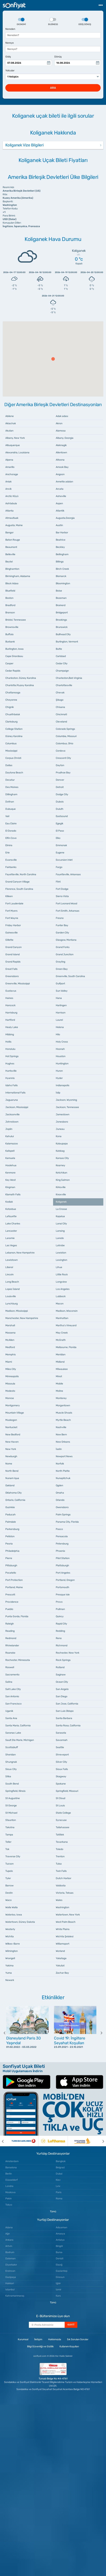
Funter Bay (62, 925)
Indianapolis (62, 1085)
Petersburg (62, 1543)
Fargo (59, 867)
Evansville (11, 859)
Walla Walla (11, 1907)
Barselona (11, 2167)
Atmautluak (11, 517)
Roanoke (10, 1652)
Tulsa (59, 1863)
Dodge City (62, 794)
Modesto (10, 1390)
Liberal (9, 1267)
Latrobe (60, 1245)
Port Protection (14, 1580)
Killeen (9, 896)
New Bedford (12, 1434)
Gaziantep (61, 2270)
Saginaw (61, 1674)
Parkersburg (12, 1529)
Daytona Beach (14, 772)
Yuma (8, 1972)
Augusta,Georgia (65, 517)
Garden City (62, 932)
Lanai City (61, 1223)
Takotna (9, 1827)
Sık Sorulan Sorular (77, 2339)
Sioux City (11, 1769)
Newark (9, 1980)
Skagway (61, 1776)
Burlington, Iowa (14, 648)
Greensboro (12, 976)
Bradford (10, 605)
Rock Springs (63, 1660)
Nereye (9, 42)
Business (53, 22)
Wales (59, 1900)
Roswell (9, 1667)
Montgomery (12, 1405)
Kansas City (62, 1158)
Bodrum (9, 2252)
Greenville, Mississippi (17, 983)
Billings (60, 561)
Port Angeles (63, 1572)
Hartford (10, 1019)
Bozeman (61, 598)
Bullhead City (63, 634)
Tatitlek (60, 1834)
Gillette (9, 939)
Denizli (59, 2258)
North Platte (63, 1470)
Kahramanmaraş (14, 2295)
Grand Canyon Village (17, 881)
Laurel (59, 1019)
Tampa (9, 1834)
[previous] (7, 2032)
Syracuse (61, 1820)
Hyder (59, 1078)
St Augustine (12, 1798)
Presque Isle (63, 1594)
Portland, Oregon (65, 1580)
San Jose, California (67, 1703)
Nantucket (11, 1427)
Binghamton (12, 568)
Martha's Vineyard (66, 1325)
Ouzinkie (10, 1507)
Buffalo (9, 634)
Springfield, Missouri (67, 1791)
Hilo (58, 1034)
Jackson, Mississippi (16, 1107)
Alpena (9, 459)
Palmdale (10, 1521)
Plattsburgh (62, 1565)
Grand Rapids (12, 961)
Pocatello (10, 1572)
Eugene (60, 852)
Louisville (10, 1296)
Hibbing (9, 1034)
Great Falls (11, 969)
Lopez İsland (12, 1289)
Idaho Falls (11, 1085)
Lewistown (11, 1259)
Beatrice (60, 539)
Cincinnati (61, 714)
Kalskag (60, 1150)
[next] (98, 2032)
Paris (58, 2192)
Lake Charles (12, 1223)
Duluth (59, 808)
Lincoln (9, 1274)
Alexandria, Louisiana (17, 452)
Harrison (60, 1012)
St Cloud (60, 1798)
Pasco (59, 1529)
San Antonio (12, 1696)
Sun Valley (62, 990)
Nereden (10, 29)
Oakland (9, 1485)
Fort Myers (11, 910)
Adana (9, 2227)
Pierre (8, 1558)
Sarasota (61, 1732)
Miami (8, 1361)
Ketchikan (61, 1172)
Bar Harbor (62, 532)
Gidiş (8, 56)
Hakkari (9, 2283)
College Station (13, 728)
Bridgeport (62, 612)
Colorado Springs (65, 728)
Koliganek (61, 1201)
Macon (59, 1303)
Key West (10, 1179)
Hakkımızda (54, 2339)
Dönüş (58, 56)
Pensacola (62, 1536)
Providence (11, 1601)
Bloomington (63, 583)
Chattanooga (12, 692)
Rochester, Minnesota (17, 1660)
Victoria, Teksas (64, 1892)
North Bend (11, 1470)
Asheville (61, 496)
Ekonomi (21, 22)
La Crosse (61, 1209)
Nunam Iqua (12, 1478)
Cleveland (61, 721)
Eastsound (62, 816)
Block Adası (11, 583)
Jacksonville (12, 1114)
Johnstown (11, 1121)
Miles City (10, 1369)
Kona (58, 1136)
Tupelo (9, 1871)
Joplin (8, 1129)
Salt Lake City (13, 1689)
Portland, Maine (14, 1587)
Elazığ (59, 2264)
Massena (10, 1332)
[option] (29, 2032)
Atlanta (9, 510)
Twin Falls (61, 1871)
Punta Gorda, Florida (16, 1616)
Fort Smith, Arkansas (67, 910)
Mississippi (11, 750)
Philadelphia (12, 1550)
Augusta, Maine (14, 525)
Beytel (9, 561)
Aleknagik (61, 445)
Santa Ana (11, 1718)
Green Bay (62, 969)
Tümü (53, 2211)
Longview (61, 1281)
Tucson (9, 1863)
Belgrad (60, 2167)
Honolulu (10, 1049)
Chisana (60, 707)
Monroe (9, 1398)
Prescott (10, 1594)
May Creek (62, 1332)
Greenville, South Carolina (70, 976)
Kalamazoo (11, 1143)
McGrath (61, 1339)
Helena (60, 1027)
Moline (59, 1390)
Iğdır (58, 2283)
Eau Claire (11, 823)
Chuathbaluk (12, 714)
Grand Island (12, 954)
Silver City (61, 1761)
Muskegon (11, 1420)
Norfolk (60, 1463)
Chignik (9, 707)
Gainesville (11, 932)
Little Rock (62, 1274)
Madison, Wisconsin (66, 1310)
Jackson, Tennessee (67, 1107)
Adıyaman (61, 2227)
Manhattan (62, 1318)
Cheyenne (11, 699)
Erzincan (10, 2270)
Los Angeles (62, 1289)
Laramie (10, 1238)
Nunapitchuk (63, 1478)
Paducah (10, 1514)
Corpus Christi (13, 758)
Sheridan (10, 1754)
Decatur (10, 779)
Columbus (11, 743)
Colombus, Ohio (64, 743)
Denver (60, 779)
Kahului (9, 1136)
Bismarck (61, 576)
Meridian (60, 1354)
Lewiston (61, 1252)
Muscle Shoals (64, 1412)
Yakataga (61, 1958)
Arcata (59, 488)
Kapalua (60, 1216)
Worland (60, 1951)
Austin (59, 525)
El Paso (60, 830)
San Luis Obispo (65, 1710)
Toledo (59, 1849)
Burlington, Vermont (67, 641)
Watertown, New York (68, 1914)
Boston (9, 598)
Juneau (60, 1129)
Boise (59, 590)
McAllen (9, 1339)
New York (10, 1449)
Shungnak (11, 1761)
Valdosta (61, 1885)
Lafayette (11, 1216)
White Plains (62, 1929)
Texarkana (62, 1841)
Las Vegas (11, 1245)
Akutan (9, 430)
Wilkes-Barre (12, 1943)
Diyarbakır (11, 2264)
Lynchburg (11, 1303)
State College (63, 1812)
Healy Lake (11, 1027)
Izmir (58, 2289)
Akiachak (10, 423)
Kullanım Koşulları (69, 2346)
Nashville (61, 1427)
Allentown (61, 452)
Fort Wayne (11, 918)
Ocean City (62, 1681)
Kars (58, 2295)
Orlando (60, 1500)
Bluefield (10, 590)
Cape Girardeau (14, 656)
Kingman (10, 1187)
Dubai (59, 2173)
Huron (59, 1070)
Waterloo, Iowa (13, 1914)
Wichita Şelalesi (64, 1936)
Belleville (10, 554)
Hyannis (10, 1078)
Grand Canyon (13, 947)
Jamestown (62, 1114)
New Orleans (63, 1441)
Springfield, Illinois (15, 1791)
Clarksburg (11, 721)
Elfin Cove (11, 838)
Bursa (59, 2252)
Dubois (60, 801)
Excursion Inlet (64, 859)
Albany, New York (15, 437)
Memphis (10, 1354)
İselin (59, 1449)
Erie (7, 852)
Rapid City (61, 1623)
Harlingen (61, 1005)
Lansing (60, 1230)
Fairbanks (10, 867)
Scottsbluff (11, 1747)
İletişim (38, 2339)
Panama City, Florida (67, 1521)
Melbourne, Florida (66, 1347)
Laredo (60, 1238)
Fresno (60, 918)
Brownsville (11, 627)
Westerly (10, 1929)
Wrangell (10, 1958)
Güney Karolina (13, 736)
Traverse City (12, 1856)
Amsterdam (12, 2161)
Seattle (60, 1747)
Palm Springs (63, 1514)
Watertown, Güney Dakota (20, 1921)
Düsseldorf (11, 2179)
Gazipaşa (10, 2277)
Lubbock (61, 1296)
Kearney (60, 1165)
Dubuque (10, 808)
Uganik (9, 1710)
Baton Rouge (12, 539)
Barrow (9, 1885)
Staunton (10, 1820)
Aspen (59, 503)
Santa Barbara (64, 1718)
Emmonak (61, 845)
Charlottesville (64, 685)
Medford (10, 1347)
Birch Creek (62, 568)
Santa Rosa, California (68, 1725)
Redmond (10, 1638)
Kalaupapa (62, 1143)
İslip (58, 1092)
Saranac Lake (13, 1732)
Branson (10, 612)
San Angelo (62, 1689)
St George (11, 1805)
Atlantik (60, 510)
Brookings (61, 619)
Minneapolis (12, 1376)
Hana (59, 998)
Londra (9, 2186)
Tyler (8, 1878)
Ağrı (7, 2233)
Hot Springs (12, 1056)
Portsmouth (62, 1587)
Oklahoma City (13, 1492)
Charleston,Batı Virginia (69, 678)
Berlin (8, 2173)
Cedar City (62, 663)
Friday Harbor (13, 925)
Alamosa (61, 430)
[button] (53, 359)
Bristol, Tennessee (15, 619)
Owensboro (62, 1507)
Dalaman (10, 2258)
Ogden (59, 1485)
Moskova (10, 2192)
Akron (59, 423)
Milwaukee (62, 1369)
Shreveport (62, 1754)
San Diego (61, 1696)
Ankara (9, 2239)
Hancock (10, 1005)
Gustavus (10, 990)
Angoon (60, 474)
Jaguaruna (11, 1099)
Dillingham (11, 794)
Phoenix (60, 1550)
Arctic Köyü (11, 496)
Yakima (9, 1965)
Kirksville (61, 1187)
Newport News (64, 1456)
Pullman (60, 1609)
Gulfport (60, 983)
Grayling (60, 961)
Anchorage (11, 474)
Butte (59, 648)
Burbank (10, 641)
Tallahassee (62, 1827)
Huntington (62, 1063)
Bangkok (61, 2161)
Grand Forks (62, 947)
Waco (8, 1900)
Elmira (8, 845)
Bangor (9, 532)
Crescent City (63, 758)
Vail (7, 816)
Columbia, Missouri (66, 736)
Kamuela (10, 1158)
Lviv (58, 2186)
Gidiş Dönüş (84, 22)
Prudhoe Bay (63, 772)
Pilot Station (62, 1558)
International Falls (15, 1092)
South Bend (12, 1783)
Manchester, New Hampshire (21, 1318)
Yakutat (60, 1965)
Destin (9, 1892)
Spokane (61, 1783)
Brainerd (60, 605)
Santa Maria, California (18, 1725)
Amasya (60, 2233)
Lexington (61, 1259)
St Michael (11, 1812)
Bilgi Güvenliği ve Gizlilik (40, 2346)
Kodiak (9, 1201)
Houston (60, 1056)
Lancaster (11, 1230)
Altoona (60, 459)
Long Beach (12, 1281)
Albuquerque (12, 445)
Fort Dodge (62, 888)
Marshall (10, 1325)
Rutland (60, 1667)
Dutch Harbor (63, 1878)
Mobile (59, 1383)
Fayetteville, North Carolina (20, 874)
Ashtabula (11, 503)
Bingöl (59, 2246)
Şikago (59, 699)
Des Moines (11, 787)
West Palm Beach (66, 1921)
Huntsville (11, 1070)
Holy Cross (62, 1041)
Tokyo (8, 2204)
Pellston (9, 1536)
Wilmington (11, 1951)
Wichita (9, 1936)
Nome (8, 1463)
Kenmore (10, 1172)
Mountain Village (14, 1412)
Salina (8, 1681)
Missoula (10, 1383)
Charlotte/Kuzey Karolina (19, 685)
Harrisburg (11, 1012)
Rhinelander (12, 1645)
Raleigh (9, 1623)
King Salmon (63, 1179)
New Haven (12, 1441)
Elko (58, 838)
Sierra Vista (62, 896)
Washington (62, 1907)
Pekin (8, 2198)
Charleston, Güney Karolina (20, 678)
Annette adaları (64, 481)
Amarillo (9, 467)
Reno (59, 1638)
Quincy (60, 1616)
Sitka (8, 1776)
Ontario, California (15, 1500)
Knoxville (61, 1194)
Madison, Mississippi (16, 1310)
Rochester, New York (67, 1652)
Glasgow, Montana (66, 939)
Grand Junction (64, 954)
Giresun (60, 2277)
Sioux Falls (62, 1769)
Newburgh (11, 1456)
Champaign (62, 670)
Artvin (8, 2246)
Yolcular (9, 70)
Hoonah (60, 1049)
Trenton (60, 1856)
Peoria (9, 1543)
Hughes (9, 1063)
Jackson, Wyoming (66, 1099)
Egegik (59, 823)
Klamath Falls (12, 1194)
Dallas (8, 765)
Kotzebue (10, 1209)
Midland (60, 1361)
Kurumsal (23, 2339)
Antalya (60, 2239)
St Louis (60, 1805)
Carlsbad (61, 656)
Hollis (8, 1041)
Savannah (62, 1740)
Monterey (61, 1398)
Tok (7, 1849)
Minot (59, 1376)
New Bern (61, 1434)
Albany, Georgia (64, 437)
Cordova (60, 750)
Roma (59, 2198)
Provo (59, 1601)
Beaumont (11, 547)
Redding (60, 1630)
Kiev (58, 2179)
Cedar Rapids (12, 670)
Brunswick (62, 627)
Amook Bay (62, 467)
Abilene (9, 416)
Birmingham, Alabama (17, 576)
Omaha (60, 1492)
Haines (9, 998)
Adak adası (62, 416)
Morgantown (63, 1405)
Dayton (60, 765)
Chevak (60, 692)
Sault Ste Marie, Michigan (19, 1740)
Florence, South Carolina (19, 888)
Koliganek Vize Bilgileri (24, 145)
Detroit (60, 787)
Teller (8, 1841)
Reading (10, 1630)
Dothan (9, 801)
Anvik (8, 488)
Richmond (61, 1645)
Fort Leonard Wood (66, 903)
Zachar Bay (62, 1972)
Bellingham (62, 554)
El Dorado (10, 830)
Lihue (59, 1267)
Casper (9, 663)
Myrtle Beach (63, 1420)
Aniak (8, 481)
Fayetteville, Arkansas (68, 874)
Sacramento (12, 1674)
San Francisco (13, 1703)
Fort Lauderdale (14, 903)
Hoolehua (10, 1165)
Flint (58, 881)
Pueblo (9, 1609)
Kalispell (9, 1150)
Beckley (60, 547)
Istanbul (9, 2289)
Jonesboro (62, 1121)
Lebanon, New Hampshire (20, 1252)
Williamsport (62, 1943)
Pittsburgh (11, 1565)
